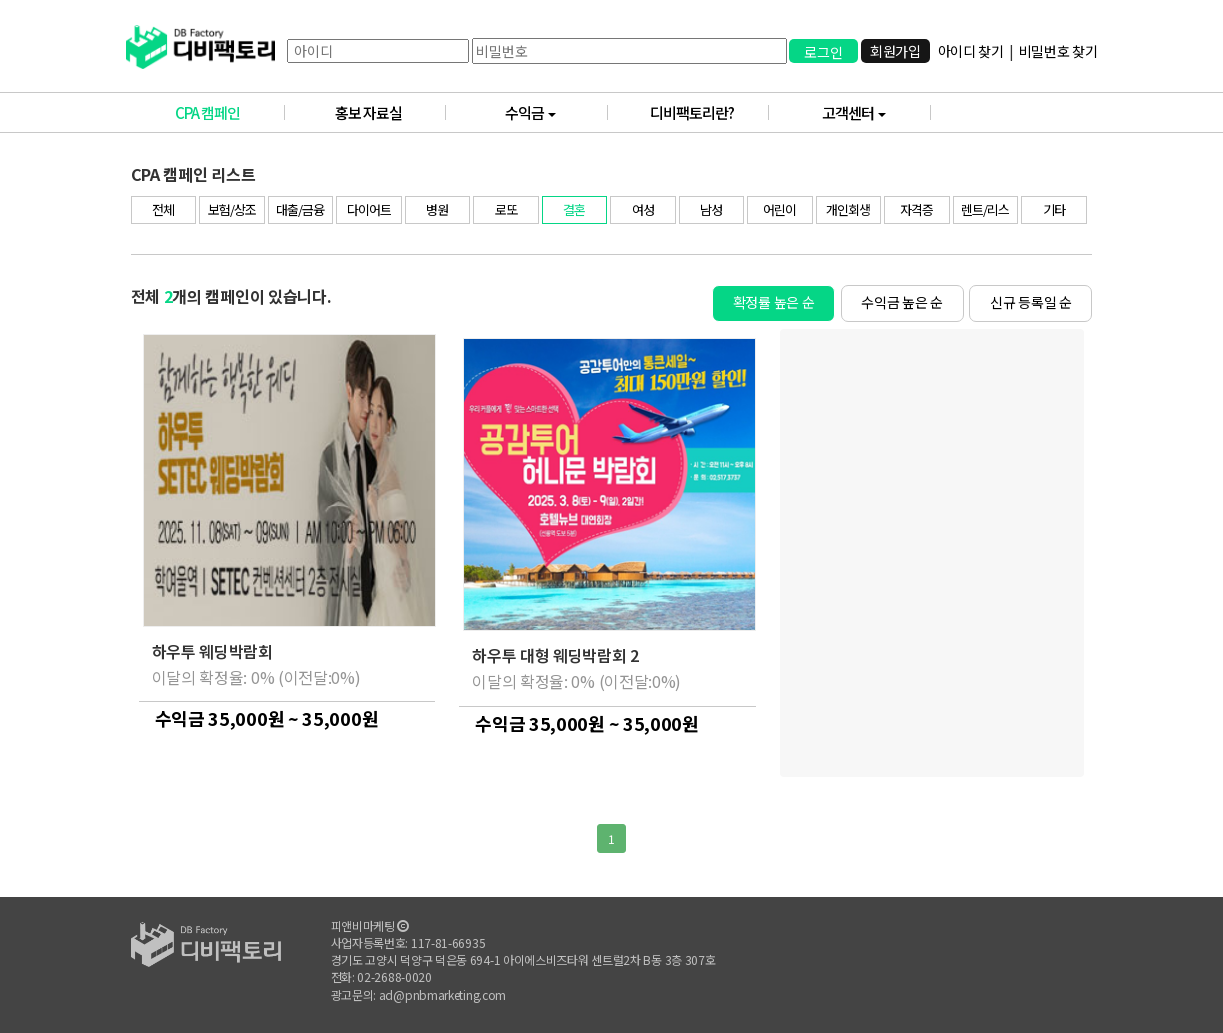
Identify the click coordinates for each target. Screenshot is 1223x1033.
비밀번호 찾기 (1057, 51)
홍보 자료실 (390, 112)
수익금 (556, 112)
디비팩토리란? (709, 112)
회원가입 (894, 51)
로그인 (822, 52)
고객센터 (876, 112)
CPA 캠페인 (230, 112)
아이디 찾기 (970, 51)
